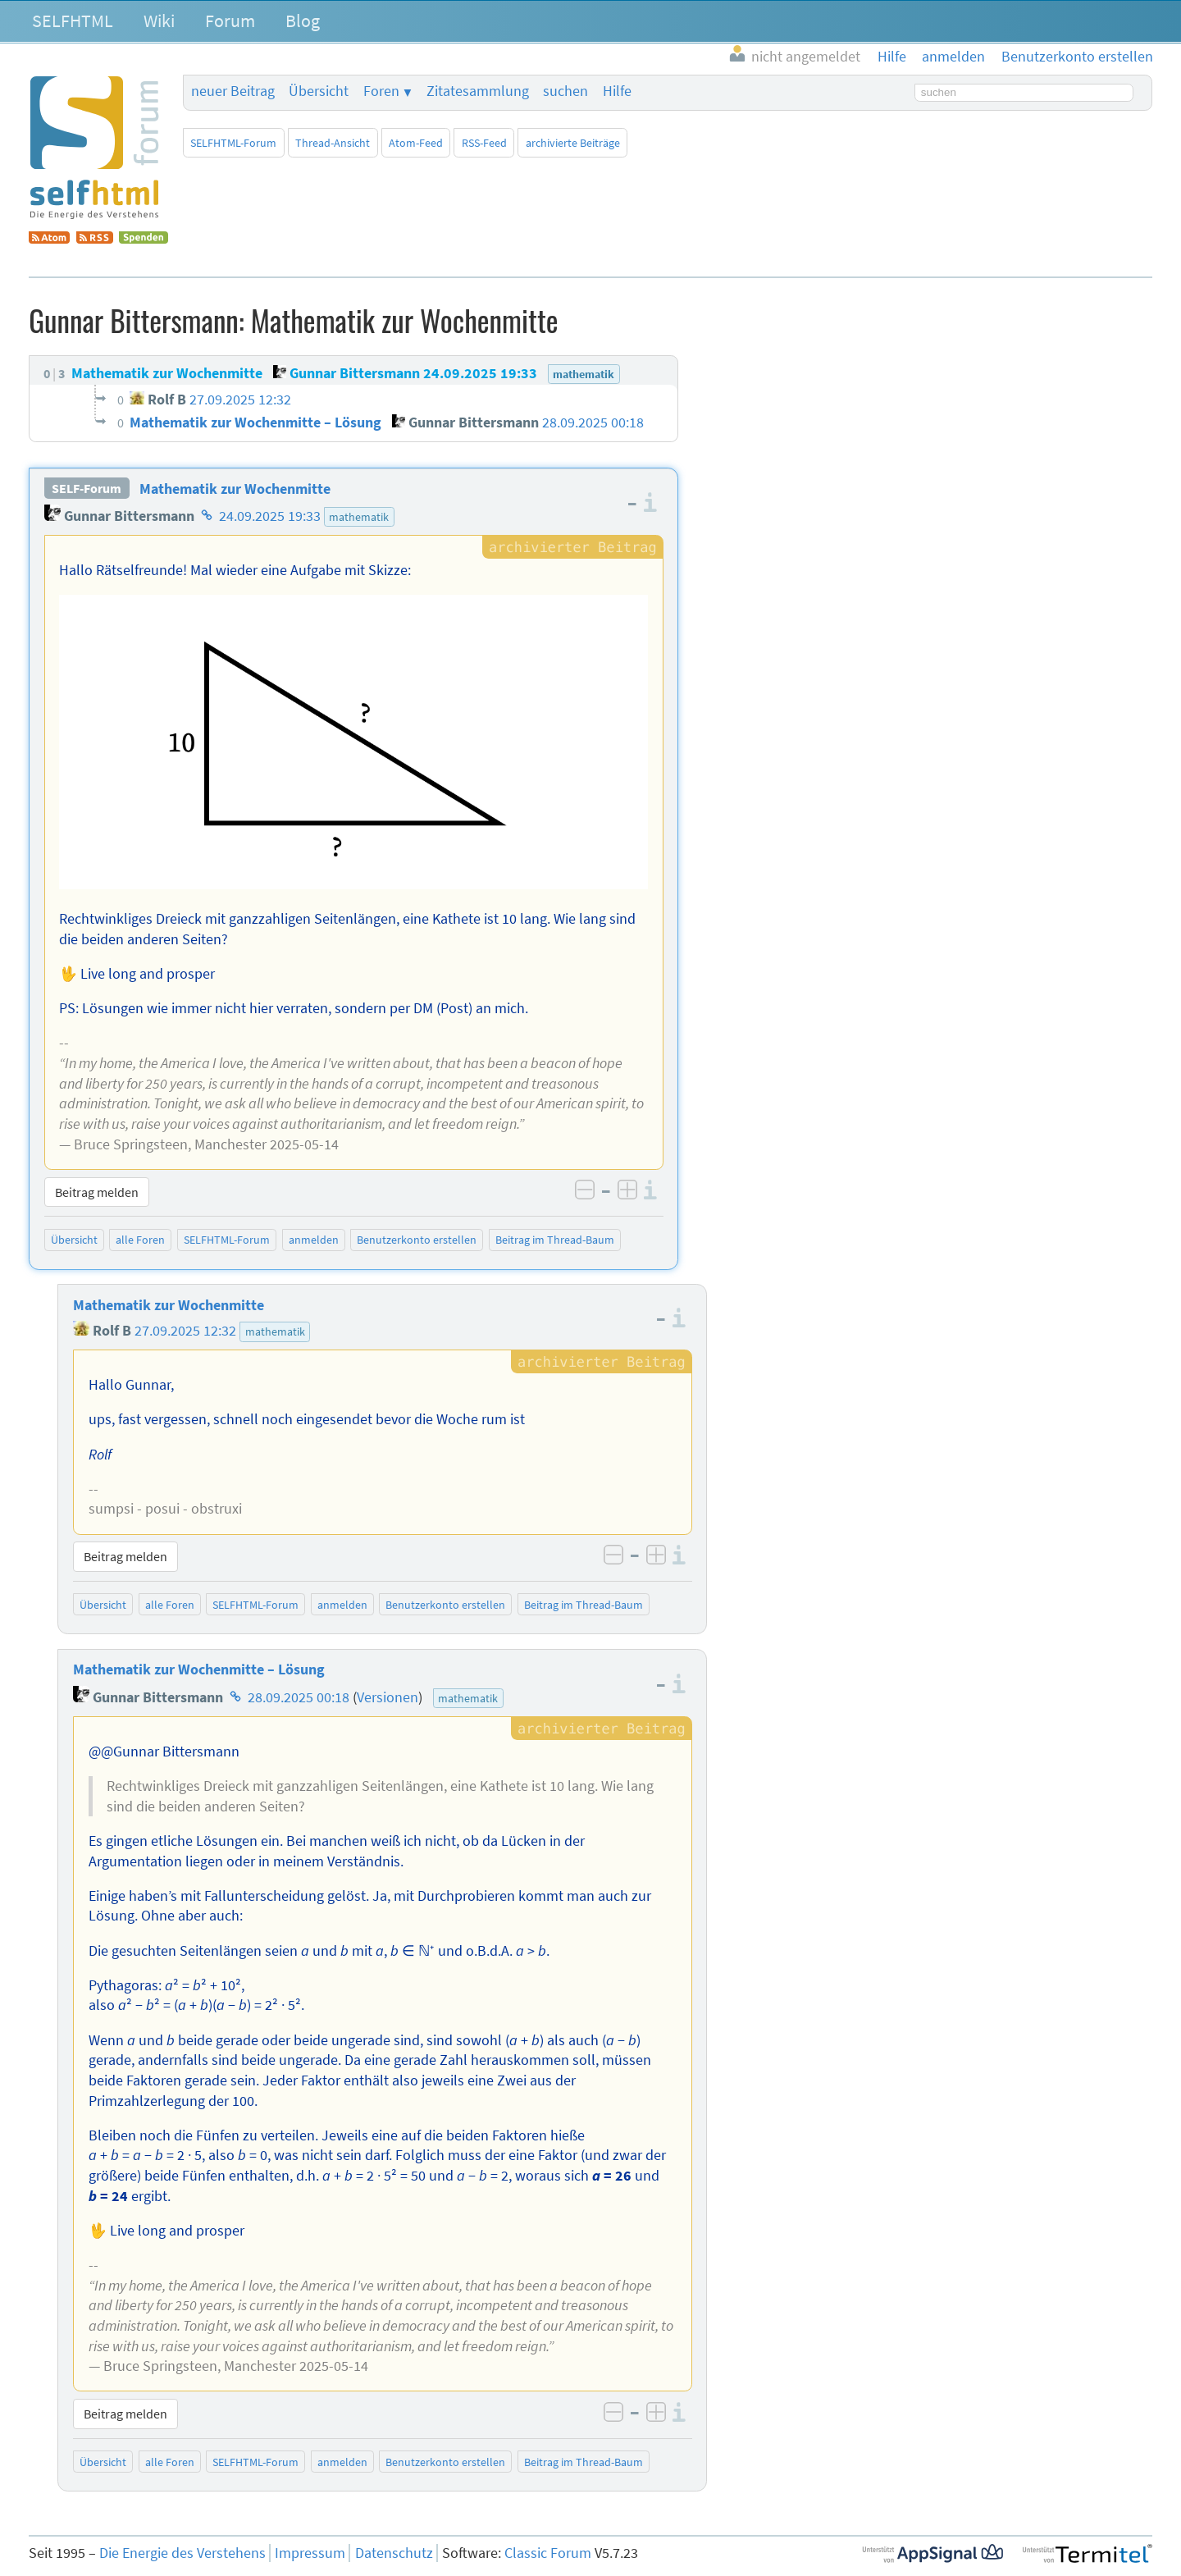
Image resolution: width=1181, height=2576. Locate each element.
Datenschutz (394, 2553)
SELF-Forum (86, 489)
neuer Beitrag (233, 91)
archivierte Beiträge (573, 142)
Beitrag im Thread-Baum (554, 1239)
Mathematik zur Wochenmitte (235, 489)
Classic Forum (547, 2553)
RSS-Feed (484, 142)
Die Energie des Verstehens (182, 2553)
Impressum (310, 2553)
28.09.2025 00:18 (298, 1697)
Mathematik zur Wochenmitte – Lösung (199, 1669)
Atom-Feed (416, 142)
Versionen (387, 1697)
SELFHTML (72, 20)
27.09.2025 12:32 (185, 1331)
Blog (302, 20)
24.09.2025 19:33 (270, 516)
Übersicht (319, 91)
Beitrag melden (97, 1192)
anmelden (314, 1239)
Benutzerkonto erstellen (417, 1239)
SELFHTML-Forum (233, 142)
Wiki (159, 20)
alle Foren (140, 1239)
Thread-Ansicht (332, 142)
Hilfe (617, 91)
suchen (565, 91)
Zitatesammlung (477, 91)
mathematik (359, 516)
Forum (230, 20)
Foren (381, 91)
